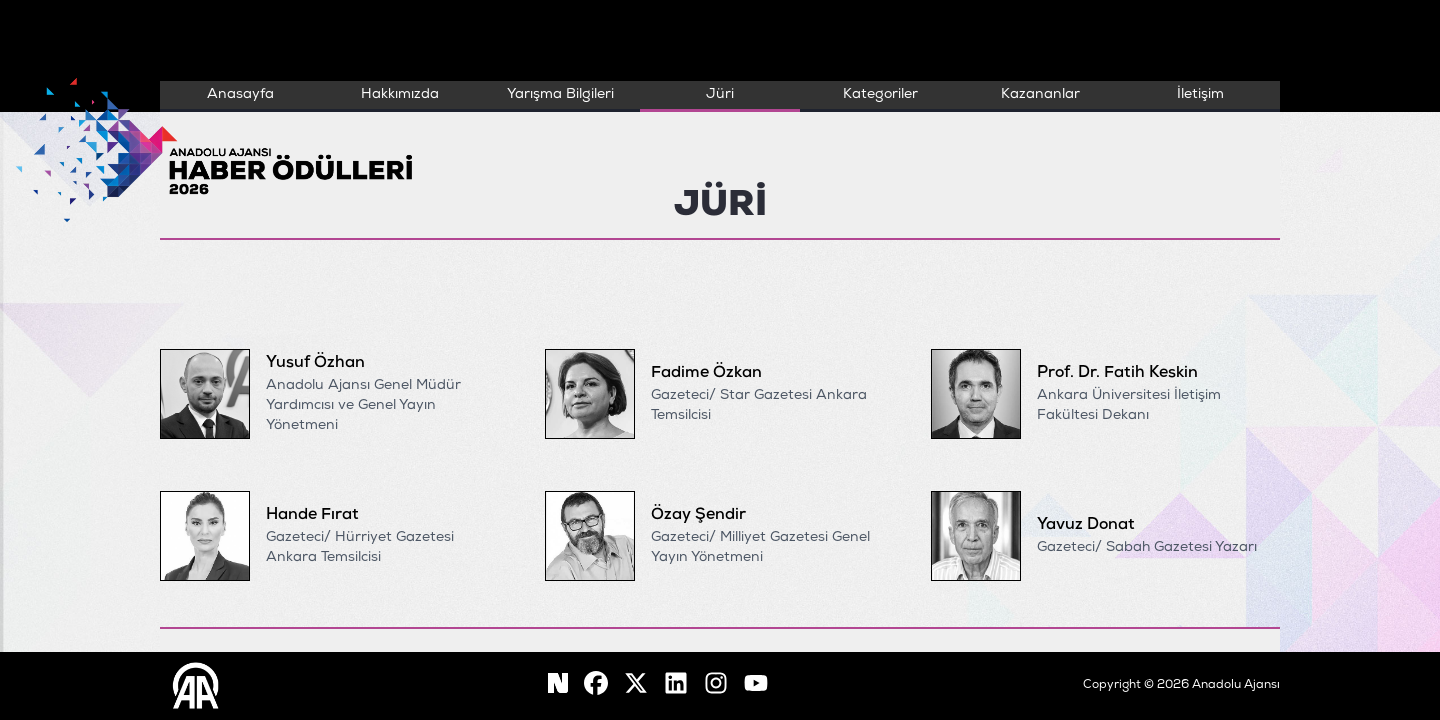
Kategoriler (880, 95)
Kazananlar (1040, 95)
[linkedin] (676, 686)
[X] (636, 686)
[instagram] (716, 686)
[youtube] (756, 686)
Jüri (720, 95)
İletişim (1200, 95)
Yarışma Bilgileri (560, 95)
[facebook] (558, 686)
